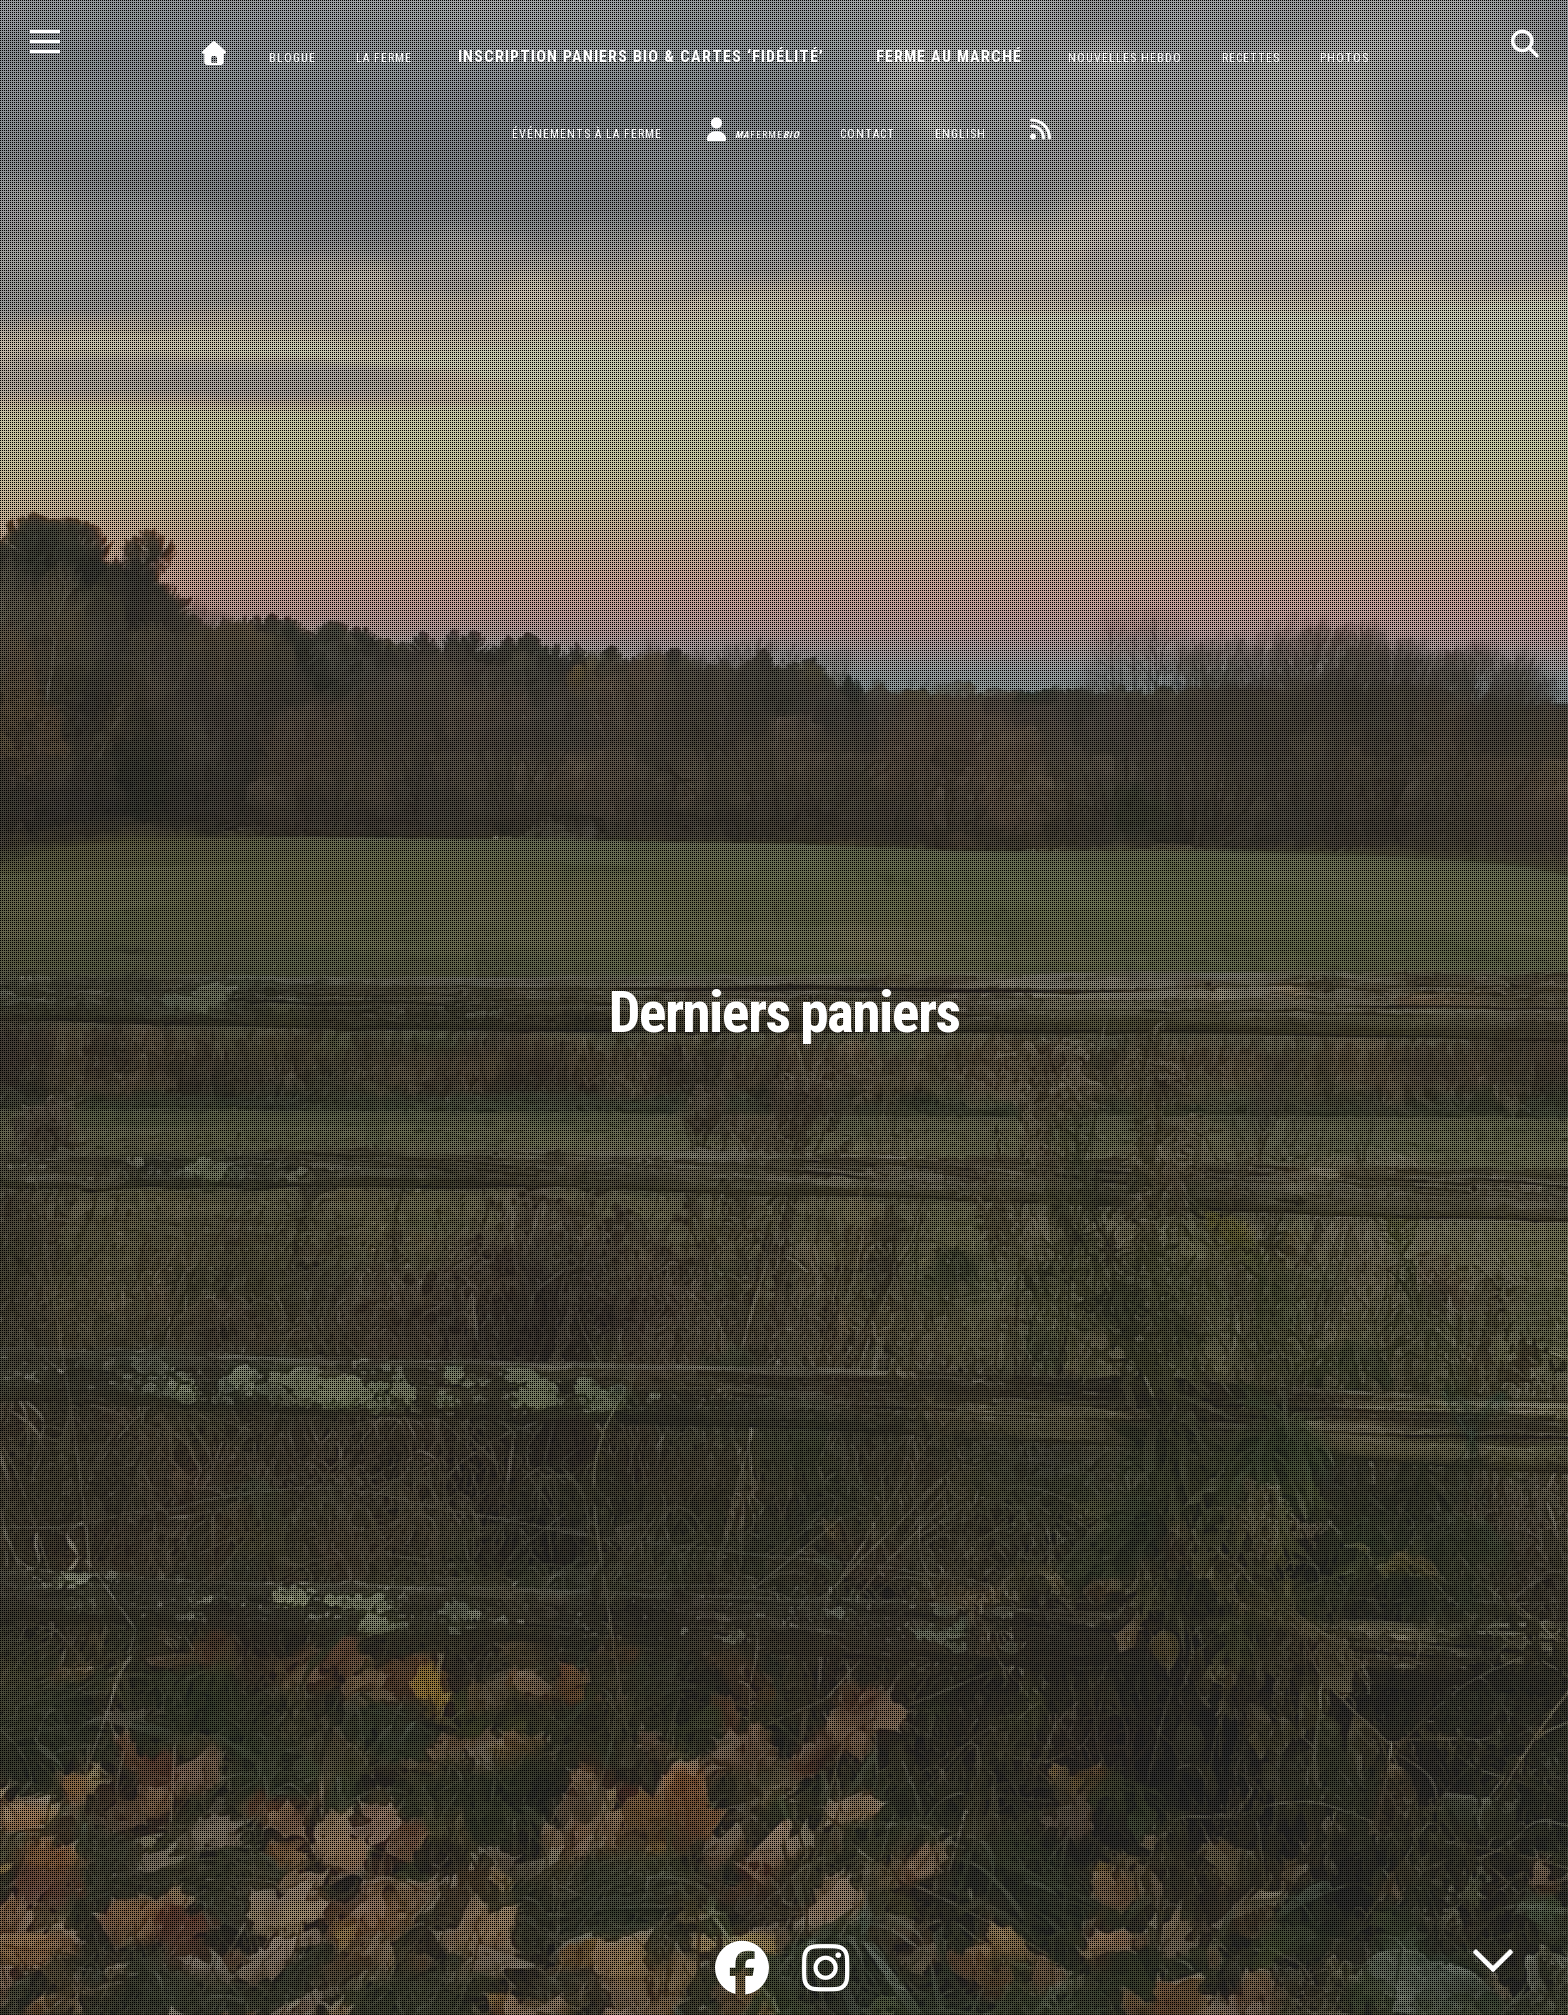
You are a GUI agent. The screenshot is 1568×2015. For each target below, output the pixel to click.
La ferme (384, 58)
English (960, 134)
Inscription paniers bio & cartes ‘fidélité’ (641, 56)
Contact (867, 134)
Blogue (292, 58)
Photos (1344, 58)
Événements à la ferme (587, 134)
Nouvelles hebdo (1125, 58)
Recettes (1251, 58)
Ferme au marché (949, 56)
